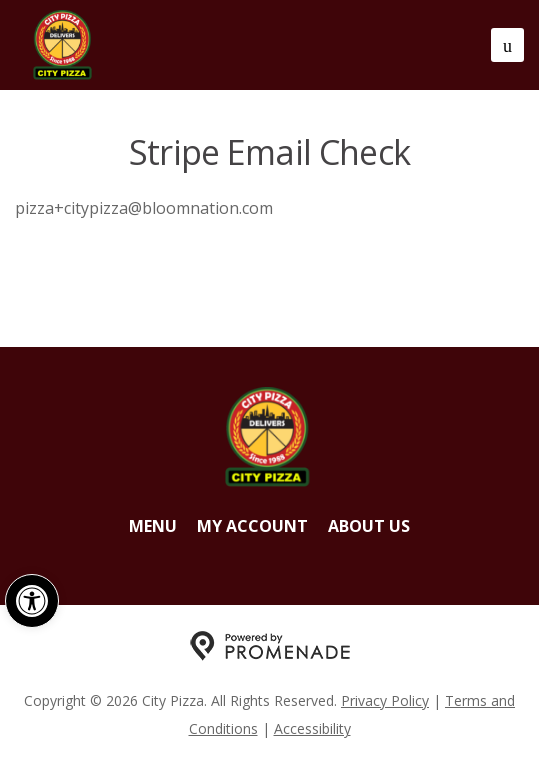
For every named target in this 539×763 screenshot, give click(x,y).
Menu (153, 526)
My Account (252, 526)
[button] (32, 601)
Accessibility (312, 728)
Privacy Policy (385, 700)
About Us (369, 526)
